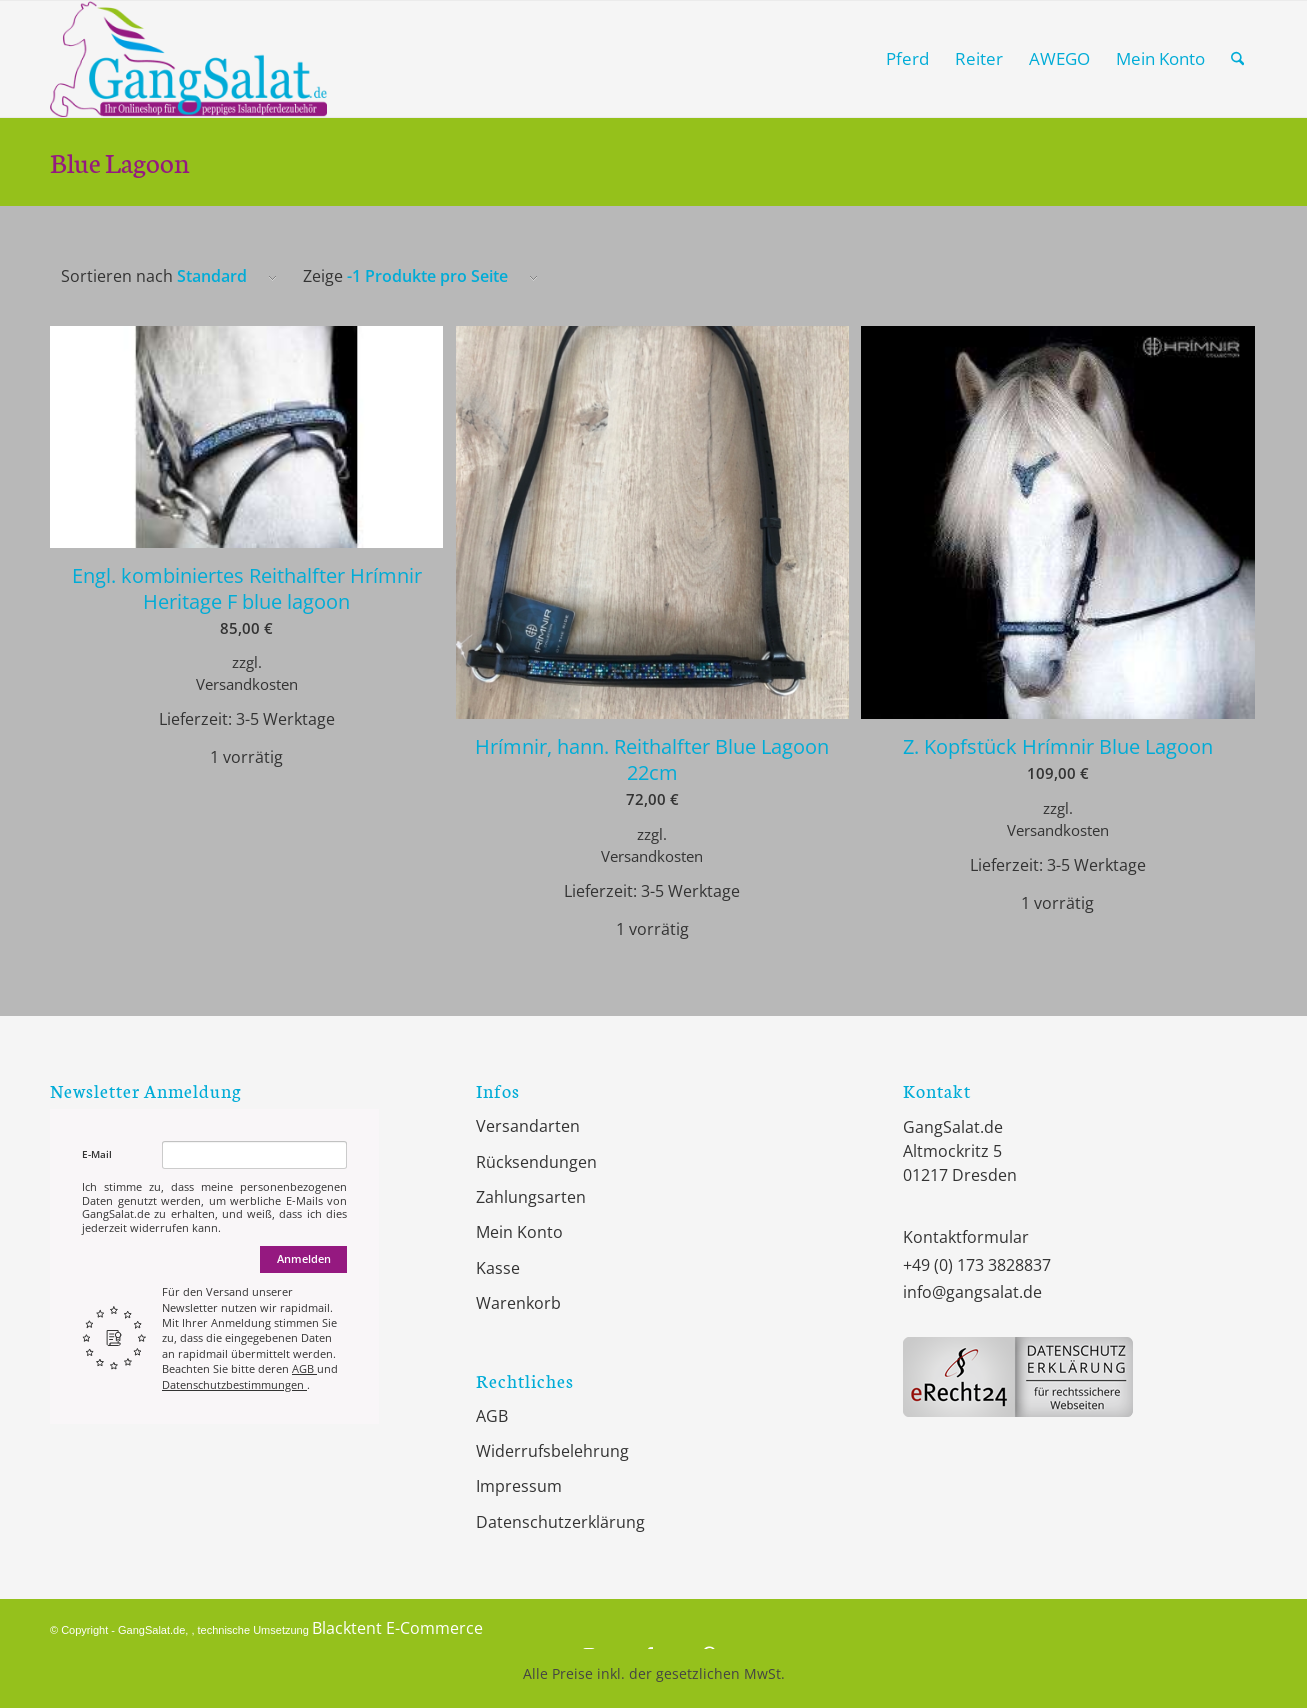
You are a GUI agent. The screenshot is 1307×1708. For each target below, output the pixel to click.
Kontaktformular (966, 1237)
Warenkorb (518, 1303)
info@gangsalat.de (972, 1292)
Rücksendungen (536, 1162)
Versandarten (528, 1126)
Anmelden (304, 1258)
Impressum (519, 1486)
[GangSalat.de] (188, 59)
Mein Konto (519, 1232)
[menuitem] (907, 59)
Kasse (498, 1268)
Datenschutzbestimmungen (234, 1384)
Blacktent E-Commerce (397, 1628)
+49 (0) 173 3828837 (977, 1265)
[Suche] (1237, 59)
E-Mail (97, 1154)
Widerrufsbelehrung (552, 1451)
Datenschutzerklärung (560, 1522)
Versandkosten (247, 684)
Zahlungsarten (531, 1197)
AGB (304, 1368)
